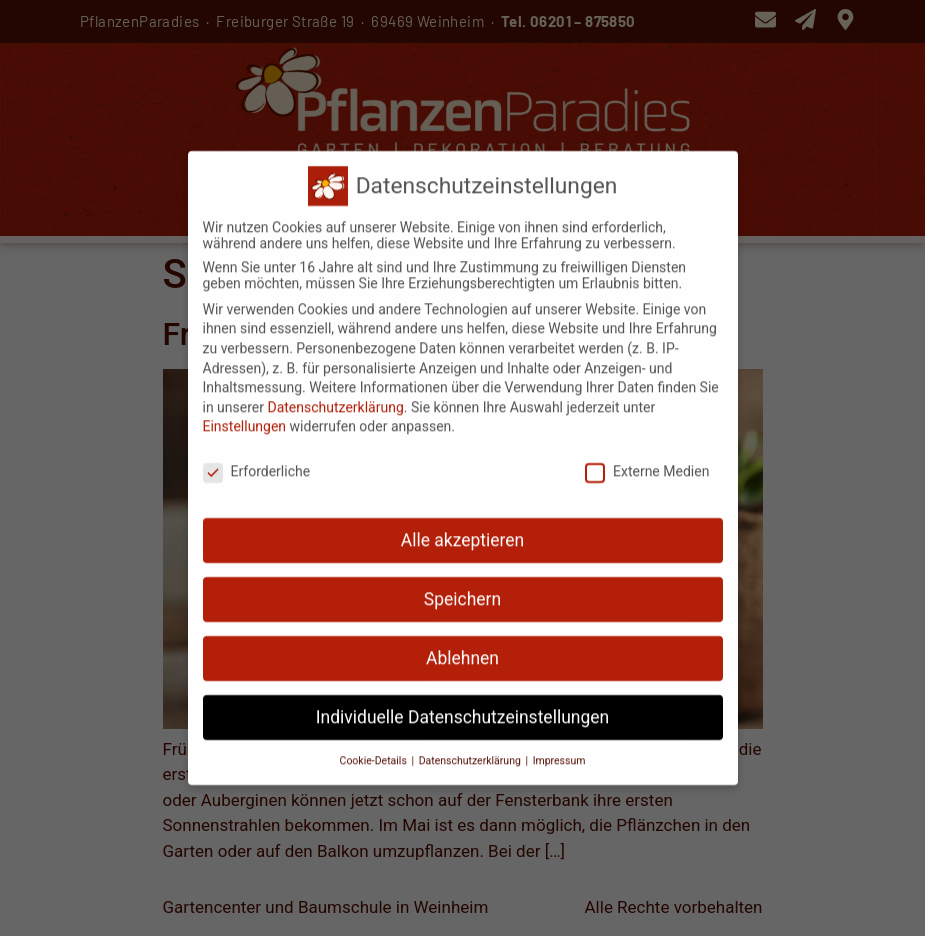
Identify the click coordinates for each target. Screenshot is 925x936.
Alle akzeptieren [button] (463, 531)
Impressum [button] (559, 751)
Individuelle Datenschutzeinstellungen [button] (462, 708)
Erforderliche (257, 463)
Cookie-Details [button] (375, 751)
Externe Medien (647, 463)
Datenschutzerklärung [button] (471, 751)
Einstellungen (245, 418)
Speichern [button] (462, 590)
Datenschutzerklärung (335, 398)
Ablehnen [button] (462, 649)
